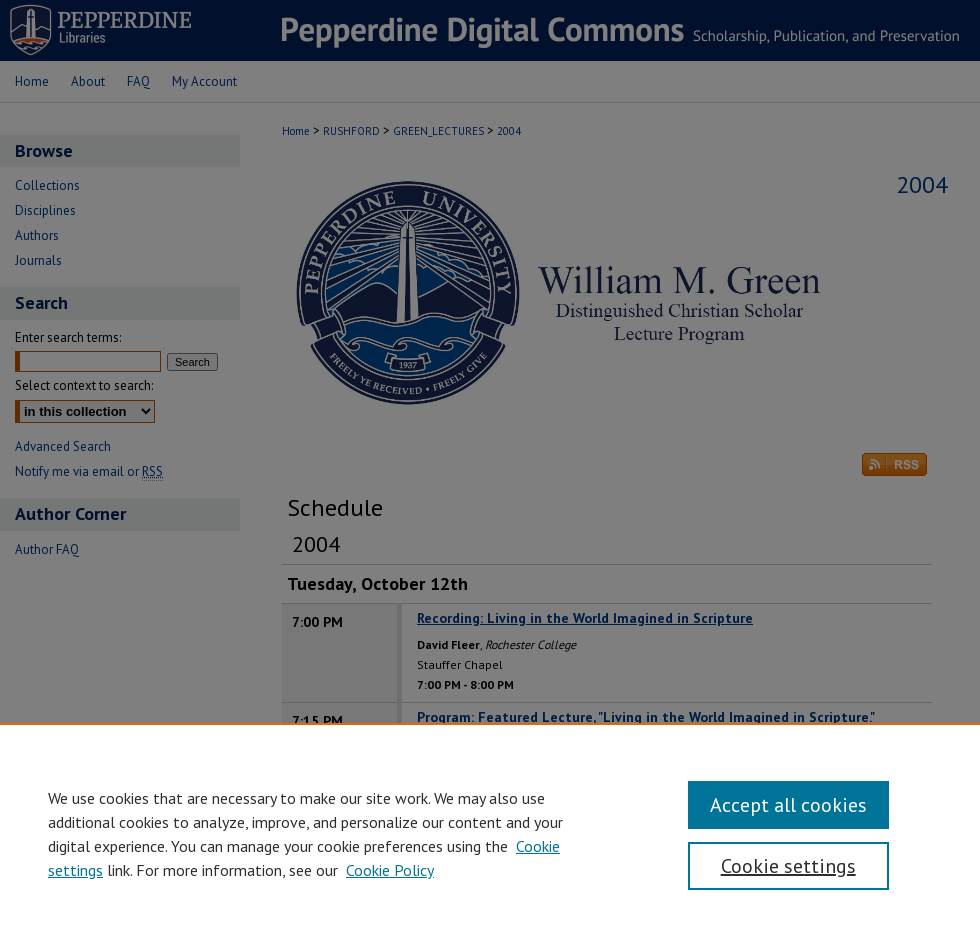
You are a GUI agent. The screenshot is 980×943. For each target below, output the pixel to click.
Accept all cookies (788, 805)
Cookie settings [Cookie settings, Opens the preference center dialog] (788, 866)
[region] (490, 833)
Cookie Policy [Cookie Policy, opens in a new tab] (390, 870)
